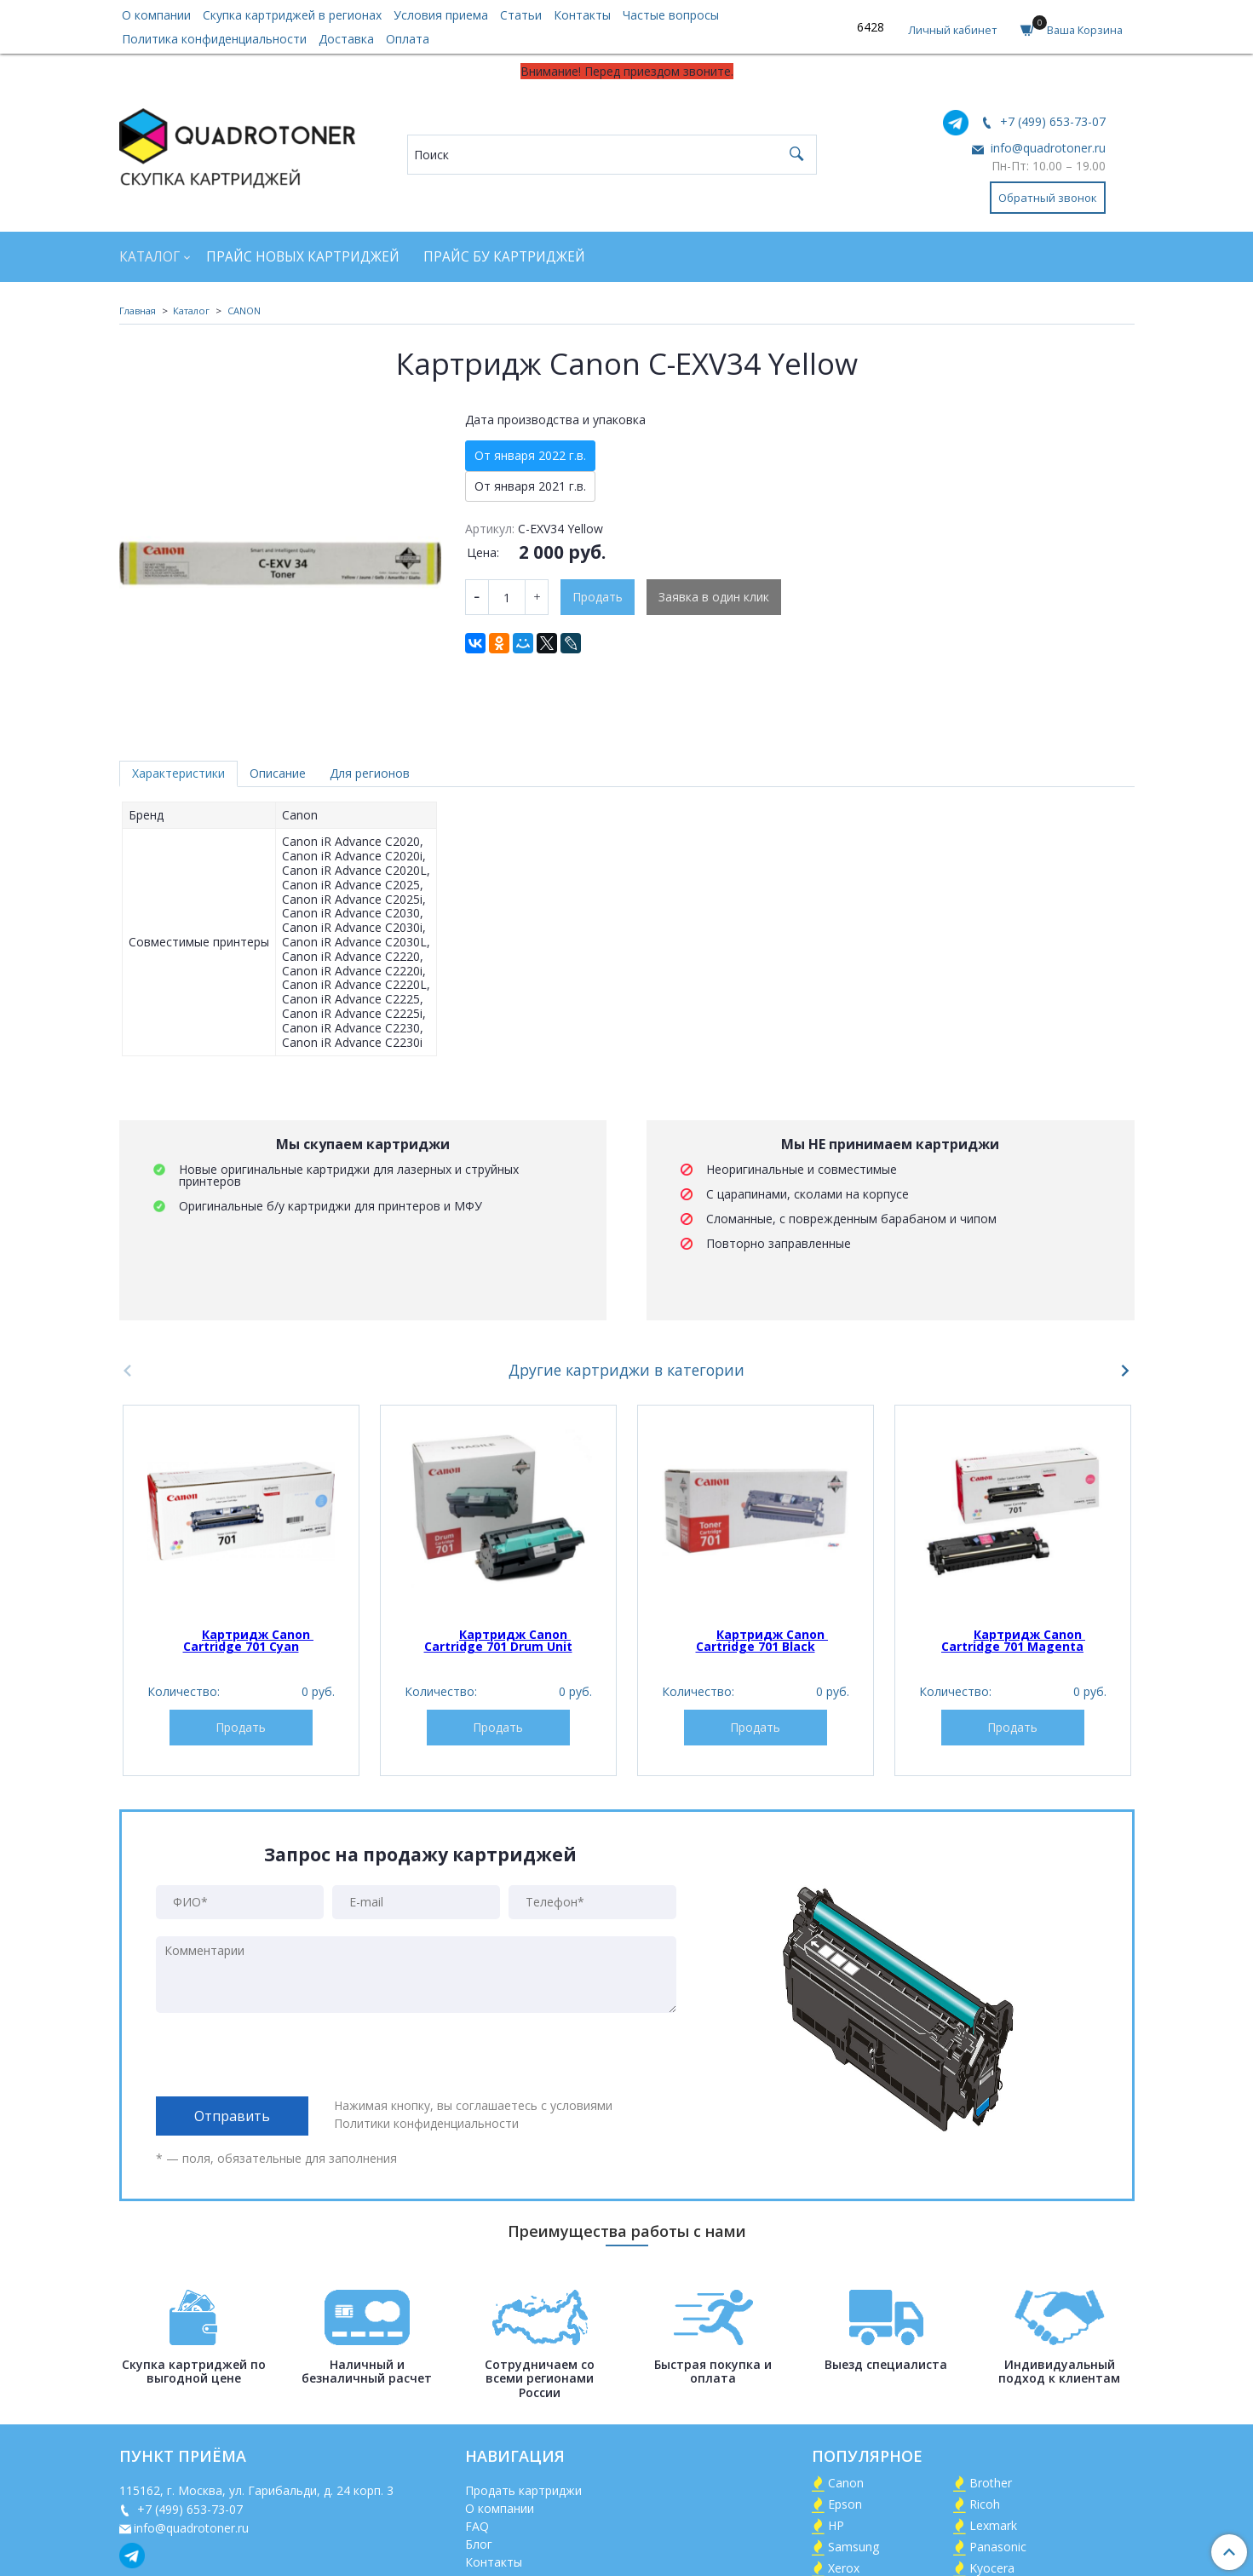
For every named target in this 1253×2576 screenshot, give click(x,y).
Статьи (521, 15)
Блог (478, 2544)
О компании (156, 15)
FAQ (477, 2526)
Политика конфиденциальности (214, 39)
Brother (990, 2483)
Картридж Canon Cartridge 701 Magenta (1013, 1640)
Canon (846, 2483)
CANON (244, 310)
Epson (845, 2504)
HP (836, 2525)
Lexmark (993, 2525)
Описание (278, 773)
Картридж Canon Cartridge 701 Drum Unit (498, 1640)
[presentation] (285, 2054)
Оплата (407, 39)
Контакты (582, 15)
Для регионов (370, 773)
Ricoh (984, 2504)
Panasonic (997, 2547)
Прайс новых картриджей (302, 257)
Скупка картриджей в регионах (292, 15)
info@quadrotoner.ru (1046, 148)
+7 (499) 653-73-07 (1051, 121)
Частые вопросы (671, 15)
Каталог (149, 257)
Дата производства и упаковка (555, 420)
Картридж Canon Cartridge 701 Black (762, 1640)
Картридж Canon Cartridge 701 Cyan (248, 1640)
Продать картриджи (523, 2490)
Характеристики (178, 773)
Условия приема (441, 15)
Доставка (346, 39)
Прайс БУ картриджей (504, 257)
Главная (137, 310)
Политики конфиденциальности (426, 2123)
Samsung (853, 2547)
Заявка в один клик (713, 597)
